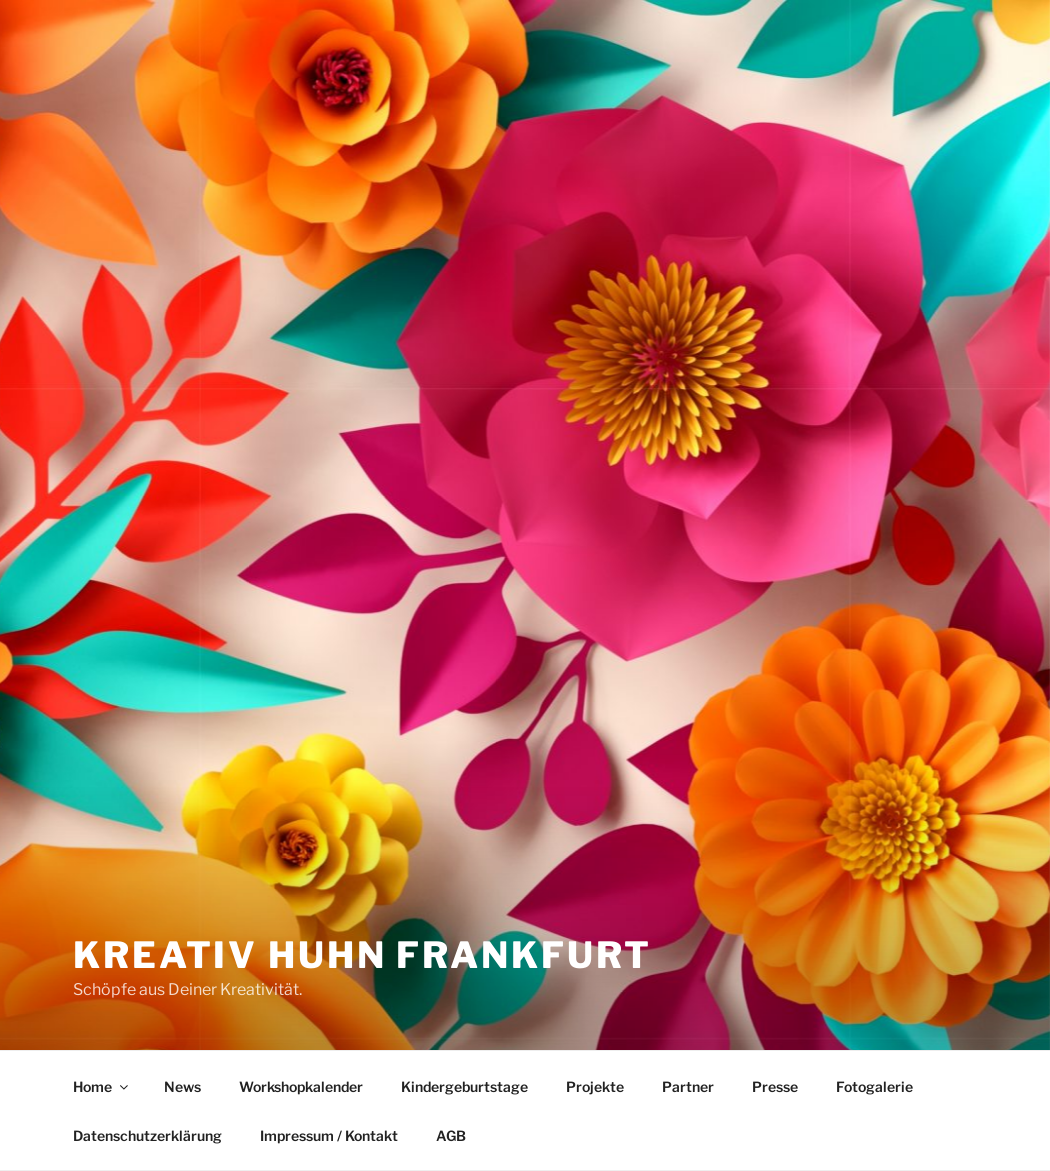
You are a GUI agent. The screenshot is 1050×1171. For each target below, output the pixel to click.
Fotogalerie (874, 1086)
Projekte (595, 1086)
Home (102, 1086)
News (182, 1086)
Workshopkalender (301, 1086)
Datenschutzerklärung (147, 1135)
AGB (451, 1135)
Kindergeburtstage (464, 1086)
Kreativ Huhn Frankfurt (362, 955)
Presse (775, 1086)
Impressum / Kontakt (329, 1135)
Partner (688, 1086)
